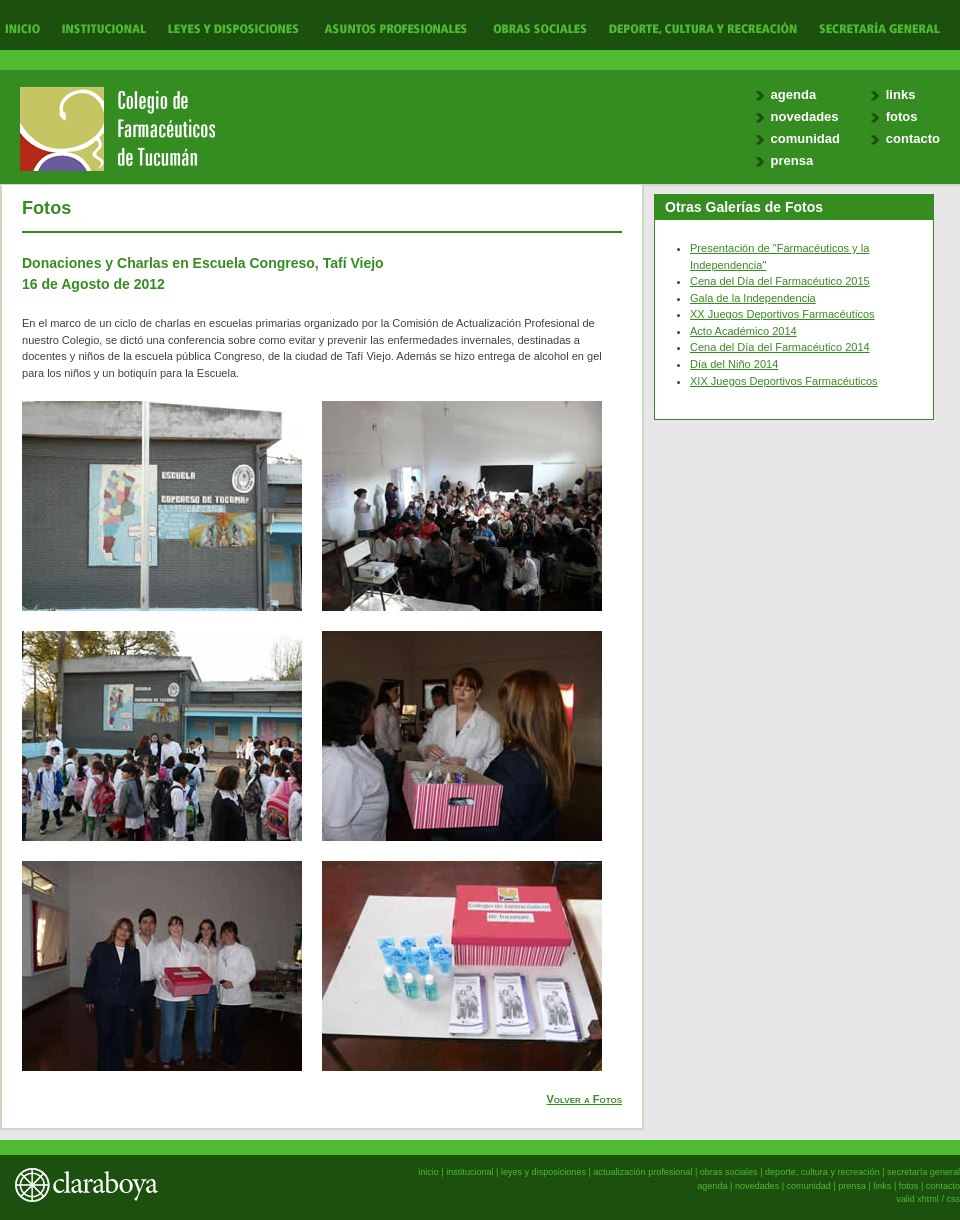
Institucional (101, 27)
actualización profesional (642, 1172)
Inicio (23, 27)
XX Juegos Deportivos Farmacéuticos (782, 314)
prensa (792, 160)
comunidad (805, 138)
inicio (428, 1172)
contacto (913, 138)
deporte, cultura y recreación (822, 1172)
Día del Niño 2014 (734, 364)
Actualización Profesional (395, 27)
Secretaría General (874, 27)
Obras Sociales (539, 27)
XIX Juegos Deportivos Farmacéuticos (784, 381)
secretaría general (923, 1172)
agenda (794, 94)
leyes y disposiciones (543, 1172)
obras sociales (729, 1172)
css (953, 1199)
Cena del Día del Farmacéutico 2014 (780, 347)
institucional (469, 1172)
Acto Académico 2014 (743, 331)
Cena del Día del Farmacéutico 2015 (780, 281)
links (901, 94)
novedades (805, 116)
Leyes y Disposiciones (233, 27)
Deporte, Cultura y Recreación (702, 27)
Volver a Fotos (585, 1099)
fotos (902, 116)
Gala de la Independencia (753, 298)
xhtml (928, 1199)
